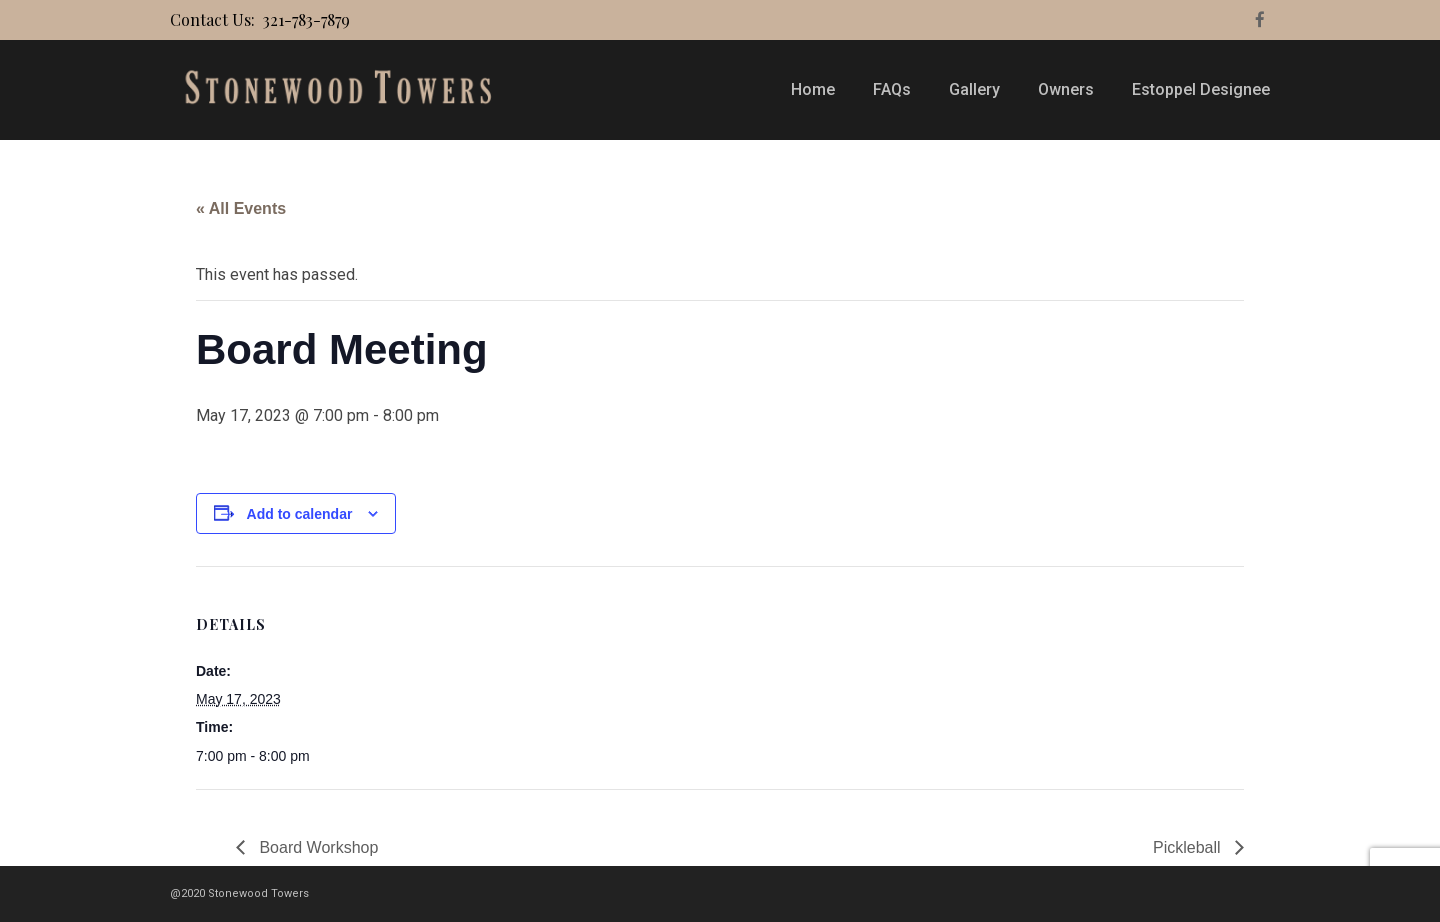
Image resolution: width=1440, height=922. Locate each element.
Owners (1066, 89)
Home (813, 89)
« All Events (241, 208)
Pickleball (1189, 847)
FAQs (892, 89)
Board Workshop (316, 847)
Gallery (974, 89)
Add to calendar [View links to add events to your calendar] (300, 514)
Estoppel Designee (1201, 89)
